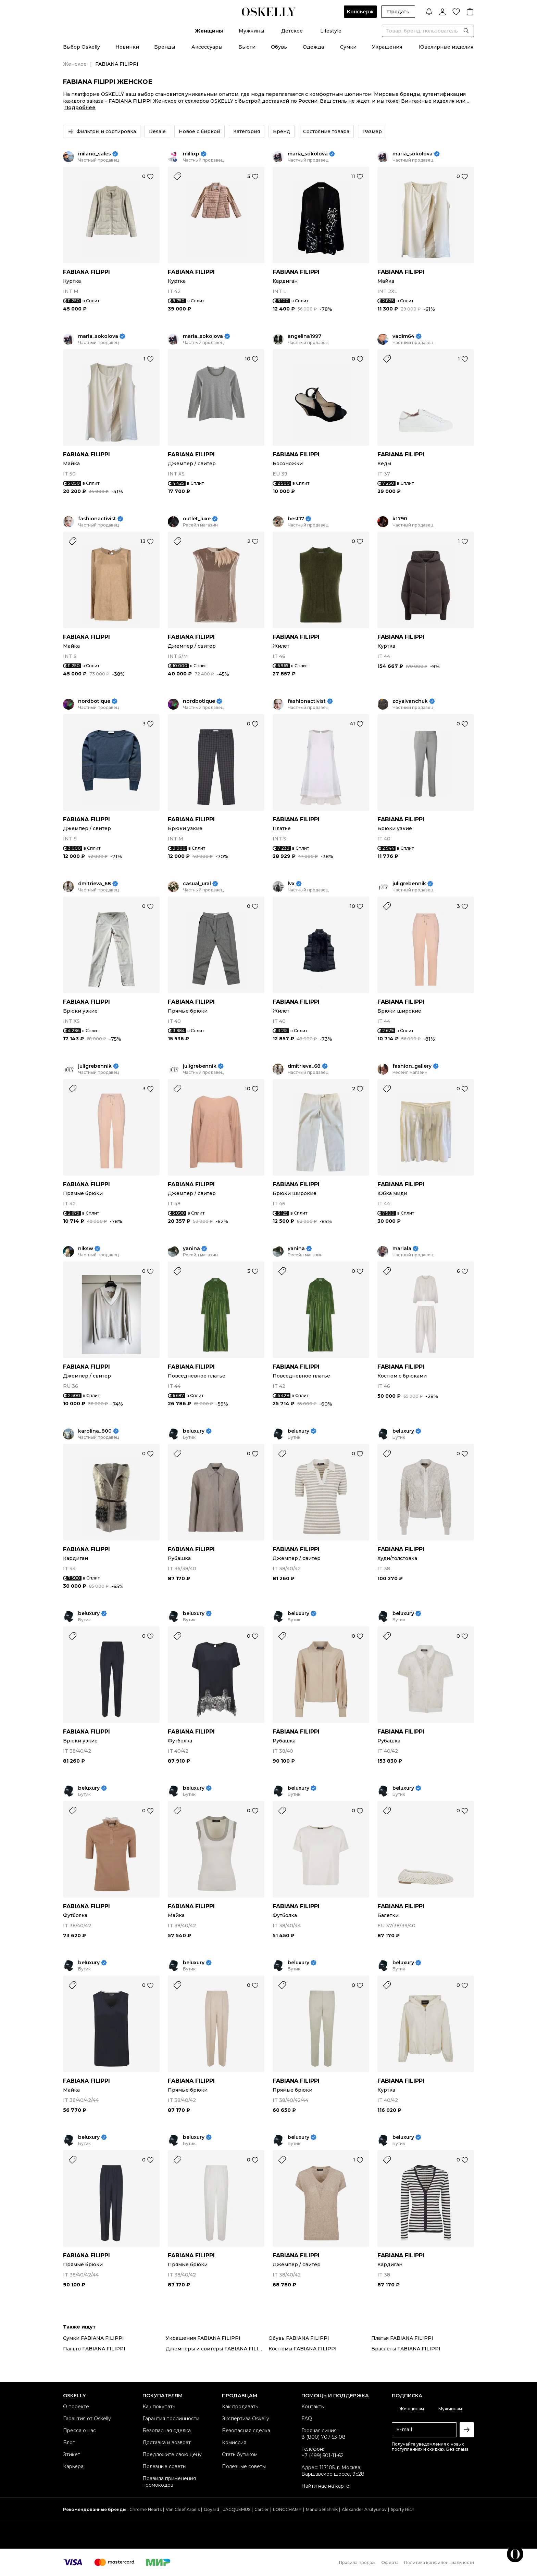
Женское (75, 64)
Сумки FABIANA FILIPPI (93, 2338)
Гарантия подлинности (170, 2418)
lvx (291, 884)
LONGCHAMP (287, 2509)
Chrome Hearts (145, 2509)
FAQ (306, 2418)
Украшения (387, 47)
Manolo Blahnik (322, 2509)
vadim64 (403, 336)
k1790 (399, 519)
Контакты (313, 2406)
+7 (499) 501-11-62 (322, 2455)
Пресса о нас (79, 2430)
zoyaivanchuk (410, 701)
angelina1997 (304, 336)
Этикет (71, 2454)
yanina (191, 1249)
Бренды (164, 47)
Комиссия (234, 2442)
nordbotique (94, 701)
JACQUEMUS (236, 2509)
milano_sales (94, 154)
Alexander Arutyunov (364, 2509)
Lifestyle (330, 31)
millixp (191, 154)
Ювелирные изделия (446, 47)
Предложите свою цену (172, 2454)
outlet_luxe (197, 519)
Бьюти (246, 47)
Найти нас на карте (325, 2486)
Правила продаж (357, 2562)
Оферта (390, 2562)
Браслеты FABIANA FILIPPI (405, 2349)
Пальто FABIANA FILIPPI (94, 2349)
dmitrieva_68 (94, 884)
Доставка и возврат (166, 2442)
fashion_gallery (412, 1066)
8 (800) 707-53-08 (323, 2437)
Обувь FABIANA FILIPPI (298, 2338)
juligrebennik (409, 884)
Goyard (211, 2509)
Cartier (261, 2509)
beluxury (193, 1431)
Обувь (279, 47)
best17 (296, 519)
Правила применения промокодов (169, 2481)
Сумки (348, 47)
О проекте (76, 2406)
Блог (69, 2442)
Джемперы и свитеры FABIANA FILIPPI (216, 2349)
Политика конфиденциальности (439, 2562)
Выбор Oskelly (81, 47)
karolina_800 (95, 1431)
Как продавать (240, 2406)
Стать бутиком (240, 2454)
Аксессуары (206, 47)
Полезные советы (164, 2466)
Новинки (127, 47)
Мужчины (251, 31)
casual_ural (197, 884)
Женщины (209, 31)
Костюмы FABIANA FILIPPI (302, 2349)
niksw (85, 1249)
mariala (401, 1249)
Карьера (73, 2466)
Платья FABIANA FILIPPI (402, 2338)
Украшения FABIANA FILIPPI (203, 2338)
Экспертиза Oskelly (245, 2418)
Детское (292, 31)
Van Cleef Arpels (183, 2509)
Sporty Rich (402, 2509)
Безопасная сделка (166, 2430)
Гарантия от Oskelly (87, 2418)
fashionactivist (97, 519)
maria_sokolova (308, 154)
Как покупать (158, 2406)
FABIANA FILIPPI (86, 272)
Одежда (313, 47)
